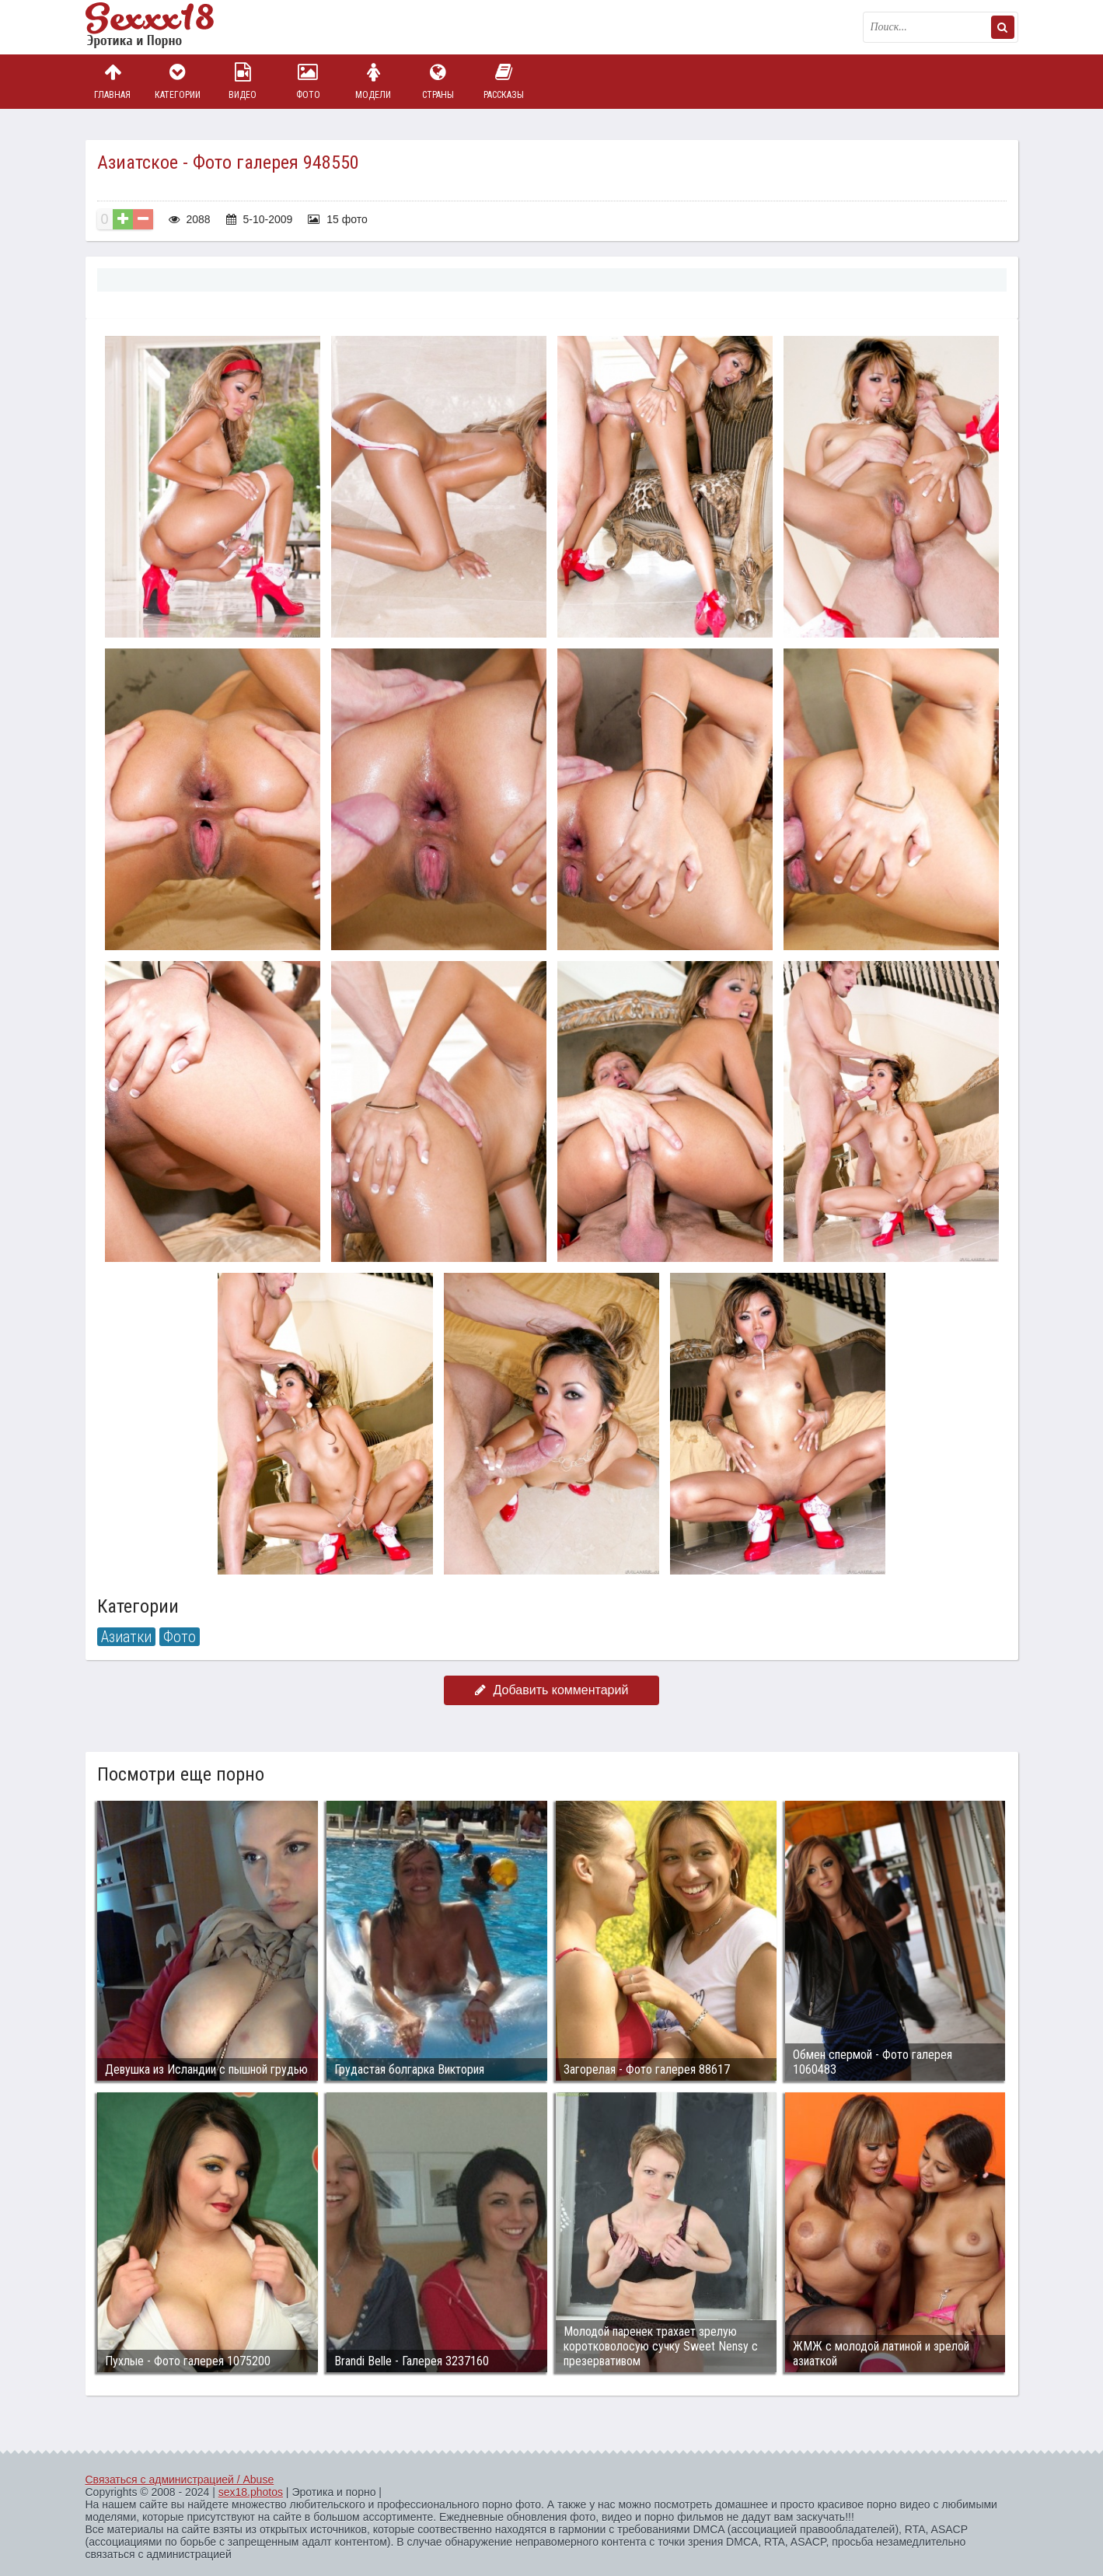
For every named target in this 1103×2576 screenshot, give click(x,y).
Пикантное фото (163, 27)
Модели (373, 81)
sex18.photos (250, 2492)
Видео (242, 81)
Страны (438, 81)
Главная (113, 81)
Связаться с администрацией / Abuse (180, 2479)
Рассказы (503, 81)
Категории (177, 81)
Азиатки (126, 1636)
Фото (308, 81)
